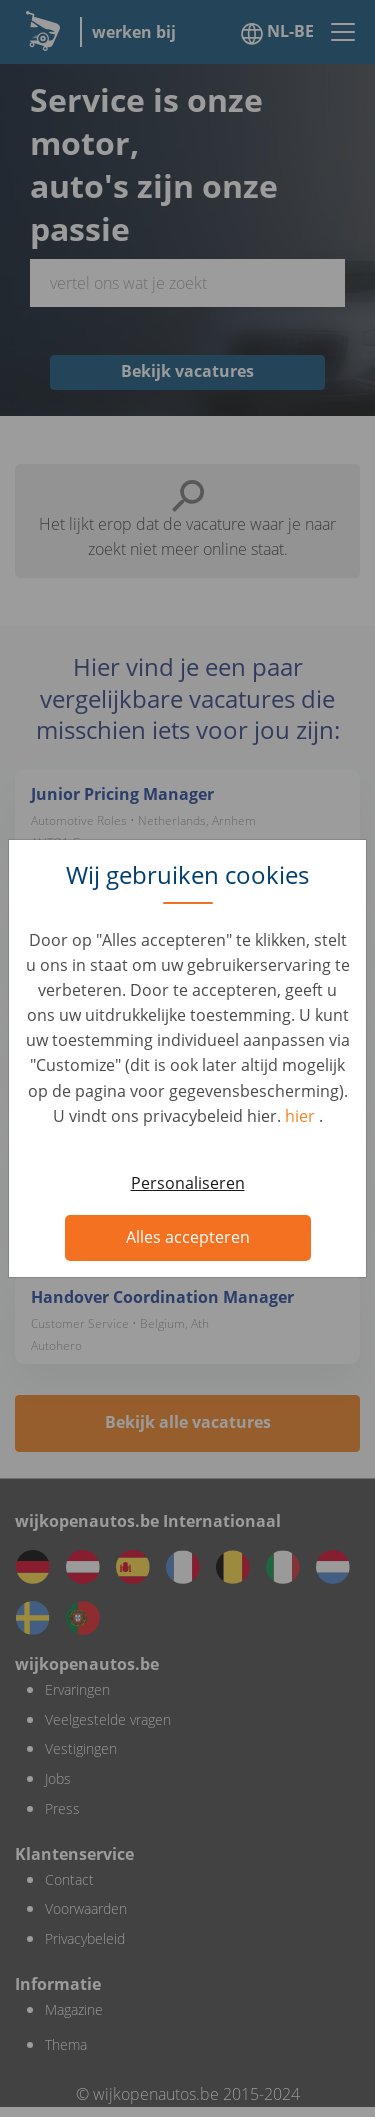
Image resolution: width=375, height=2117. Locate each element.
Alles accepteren (188, 1237)
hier (302, 1116)
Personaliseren (188, 1183)
